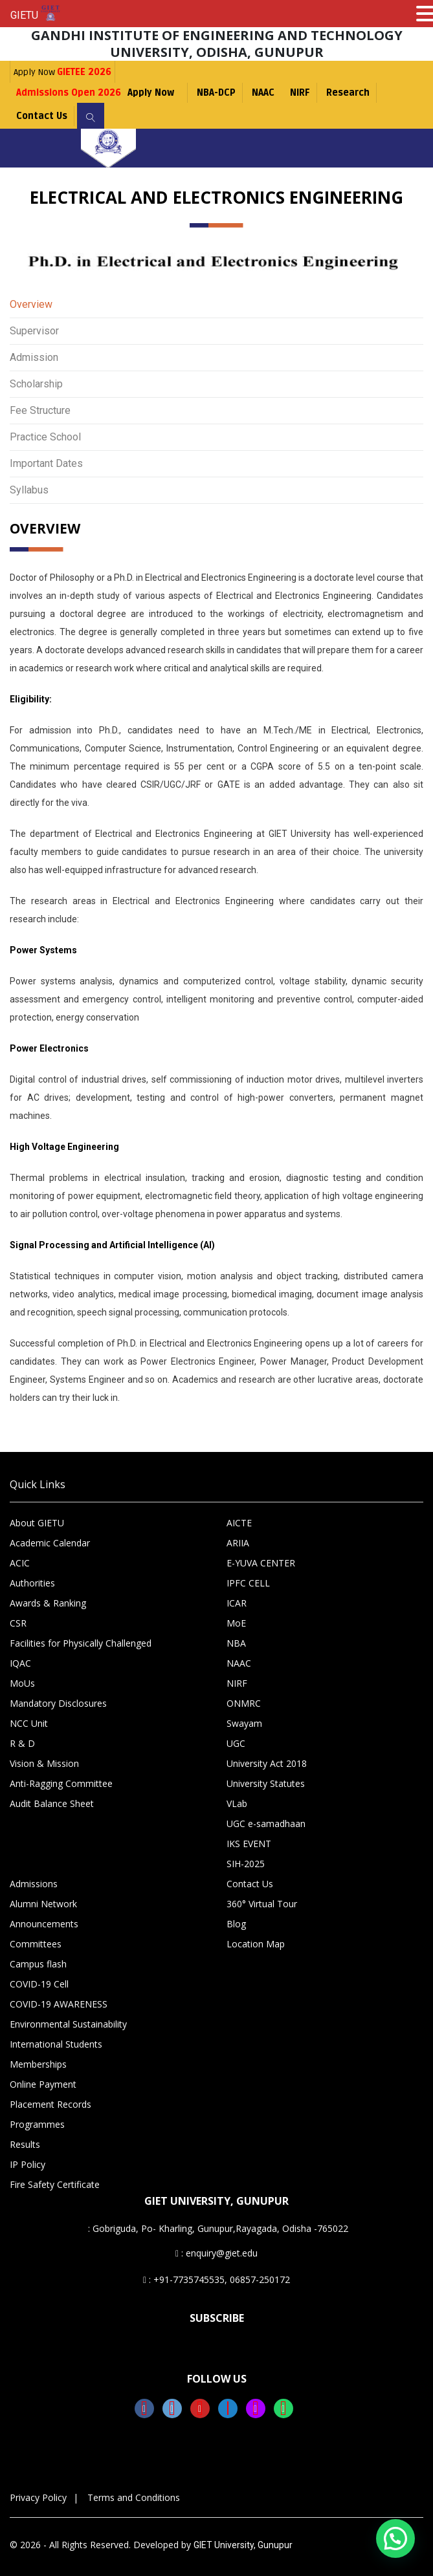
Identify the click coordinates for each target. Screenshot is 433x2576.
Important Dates (46, 463)
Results (25, 2144)
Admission (34, 357)
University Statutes (266, 1783)
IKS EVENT (249, 1843)
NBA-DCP (216, 92)
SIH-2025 (246, 1863)
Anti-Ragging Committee (61, 1783)
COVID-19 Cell (39, 1984)
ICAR (237, 1603)
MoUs (22, 1683)
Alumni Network (43, 1904)
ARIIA (238, 1543)
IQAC (20, 1663)
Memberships (38, 2064)
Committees (35, 1944)
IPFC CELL (248, 1583)
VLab (237, 1803)
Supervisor (34, 331)
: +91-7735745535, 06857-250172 (216, 2279)
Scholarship (36, 384)
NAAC (263, 92)
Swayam (244, 1723)
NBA (236, 1643)
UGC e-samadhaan (266, 1823)
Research (348, 92)
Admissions (34, 1884)
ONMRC (244, 1703)
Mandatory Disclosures (58, 1703)
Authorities (32, 1583)
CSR (18, 1623)
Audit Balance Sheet (52, 1803)
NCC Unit (29, 1723)
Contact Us (41, 116)
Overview (31, 304)
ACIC (20, 1563)
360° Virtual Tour (262, 1904)
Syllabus (29, 490)
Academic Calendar (50, 1543)
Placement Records (50, 2104)
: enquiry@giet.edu (216, 2253)
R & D (22, 1743)
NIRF (300, 92)
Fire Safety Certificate (55, 2184)
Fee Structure (40, 410)
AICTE (239, 1523)
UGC (236, 1743)
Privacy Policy (38, 2497)
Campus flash (38, 1964)
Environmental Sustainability (68, 2024)
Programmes (37, 2124)
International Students (56, 2044)
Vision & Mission (44, 1763)
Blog (236, 1924)
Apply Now (62, 72)
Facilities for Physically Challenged (80, 1643)
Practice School (45, 437)
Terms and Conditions (133, 2497)
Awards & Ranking (48, 1603)
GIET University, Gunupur (243, 2545)
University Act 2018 (267, 1763)
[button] (395, 2538)
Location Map (256, 1944)
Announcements (44, 1924)
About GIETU (37, 1523)
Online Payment (43, 2084)
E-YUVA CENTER (261, 1563)
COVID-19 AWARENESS (58, 2004)
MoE (236, 1623)
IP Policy (27, 2164)
